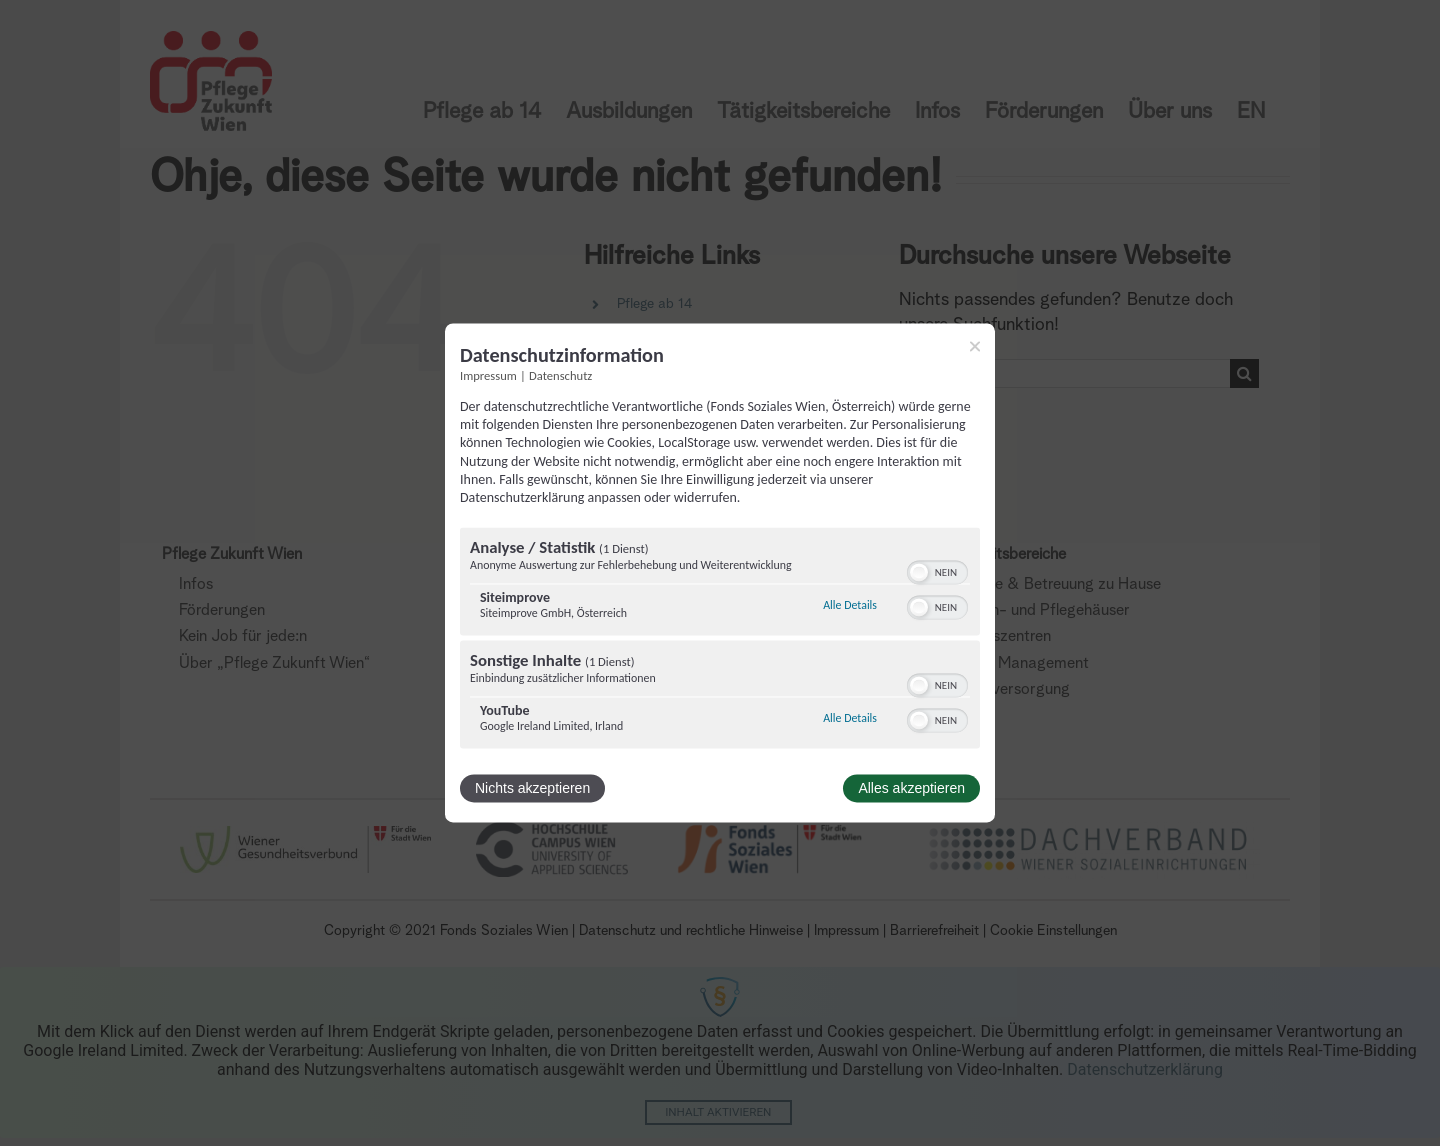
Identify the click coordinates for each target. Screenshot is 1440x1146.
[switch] (937, 571)
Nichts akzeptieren (532, 789)
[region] (720, 641)
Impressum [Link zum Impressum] (488, 375)
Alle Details (850, 605)
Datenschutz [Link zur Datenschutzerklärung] (560, 375)
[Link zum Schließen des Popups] (975, 346)
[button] (919, 573)
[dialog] (720, 572)
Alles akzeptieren (911, 789)
